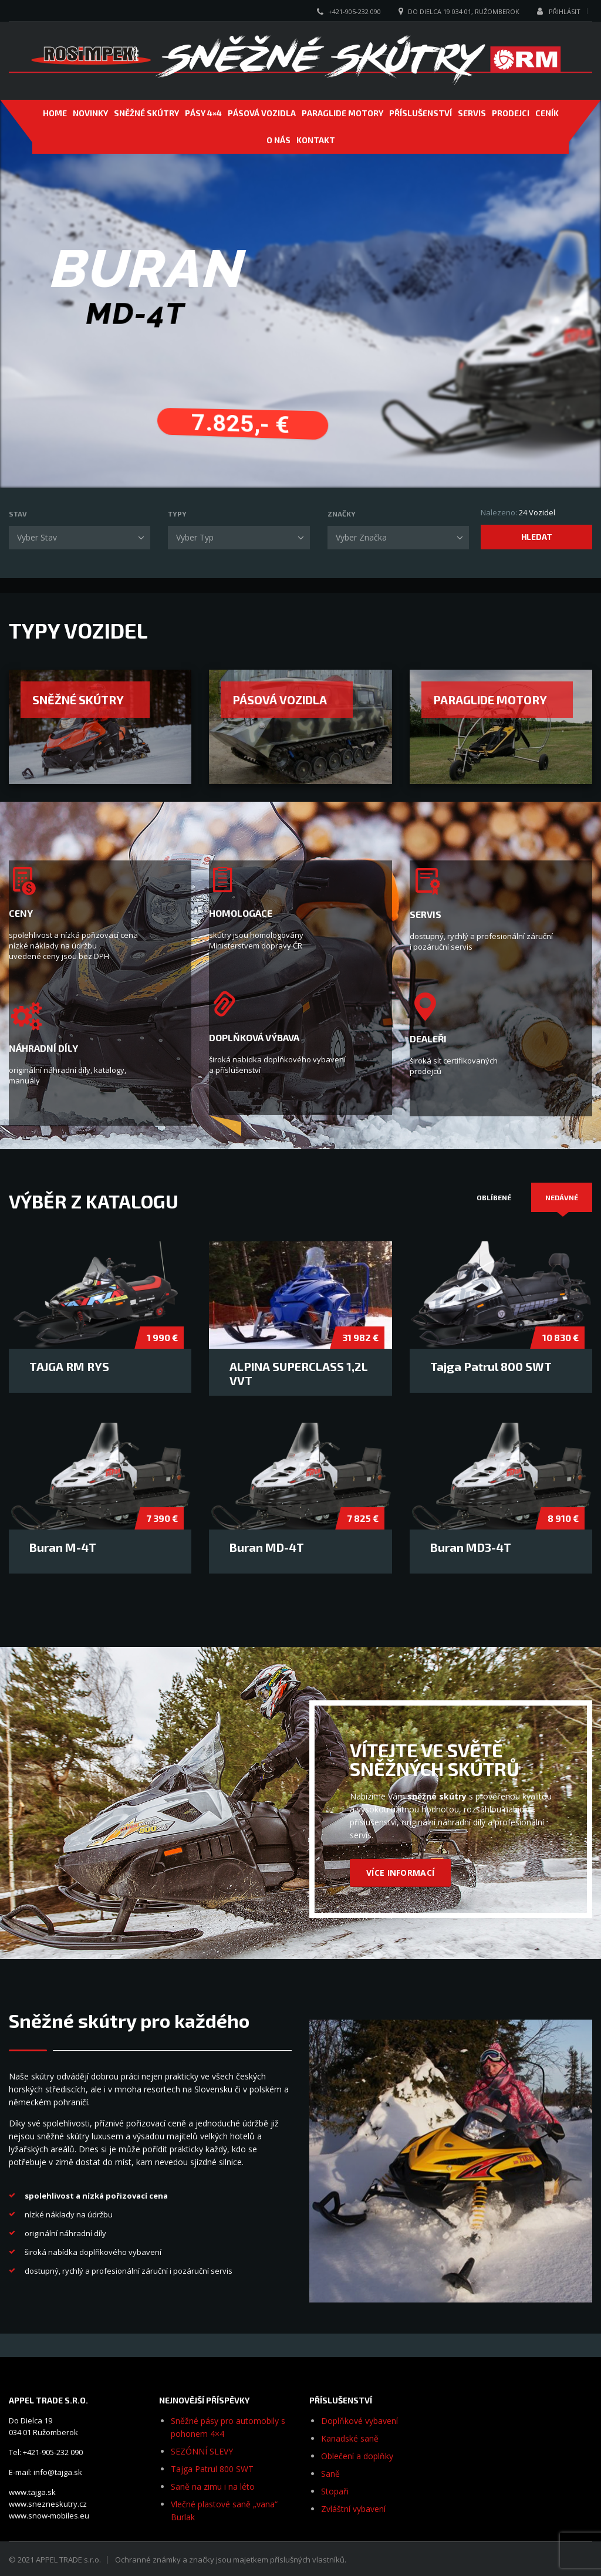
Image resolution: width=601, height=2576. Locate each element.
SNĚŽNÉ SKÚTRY (146, 113)
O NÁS (278, 140)
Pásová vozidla (279, 700)
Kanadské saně (350, 2438)
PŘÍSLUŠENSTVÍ (420, 113)
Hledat (536, 537)
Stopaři (335, 2491)
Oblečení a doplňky (357, 2456)
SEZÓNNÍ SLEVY (202, 2451)
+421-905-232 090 (354, 11)
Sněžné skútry (78, 700)
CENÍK (547, 113)
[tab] (493, 1197)
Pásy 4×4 (203, 113)
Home (55, 113)
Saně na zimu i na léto (213, 2486)
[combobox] (79, 537)
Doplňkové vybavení (359, 2420)
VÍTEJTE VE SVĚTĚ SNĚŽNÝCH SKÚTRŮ (434, 1759)
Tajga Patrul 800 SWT (212, 2468)
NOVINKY (90, 113)
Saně (330, 2473)
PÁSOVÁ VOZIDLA (262, 113)
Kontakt (315, 140)
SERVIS (472, 113)
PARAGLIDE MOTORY (342, 113)
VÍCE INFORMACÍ (400, 1872)
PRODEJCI (510, 113)
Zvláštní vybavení (353, 2508)
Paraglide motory (490, 700)
